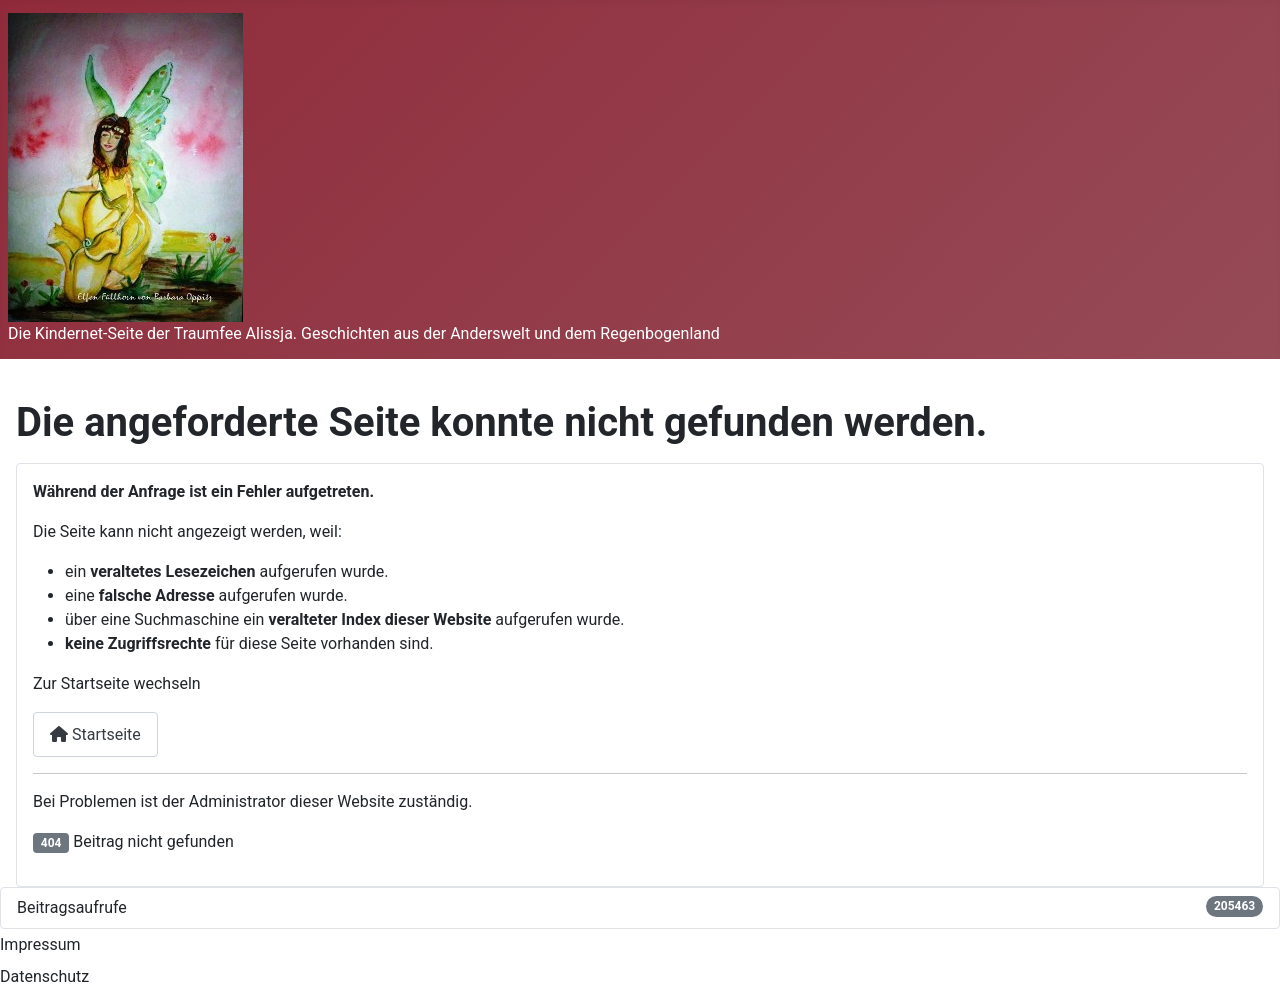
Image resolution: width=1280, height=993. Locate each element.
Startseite (95, 734)
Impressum (40, 944)
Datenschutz (44, 976)
